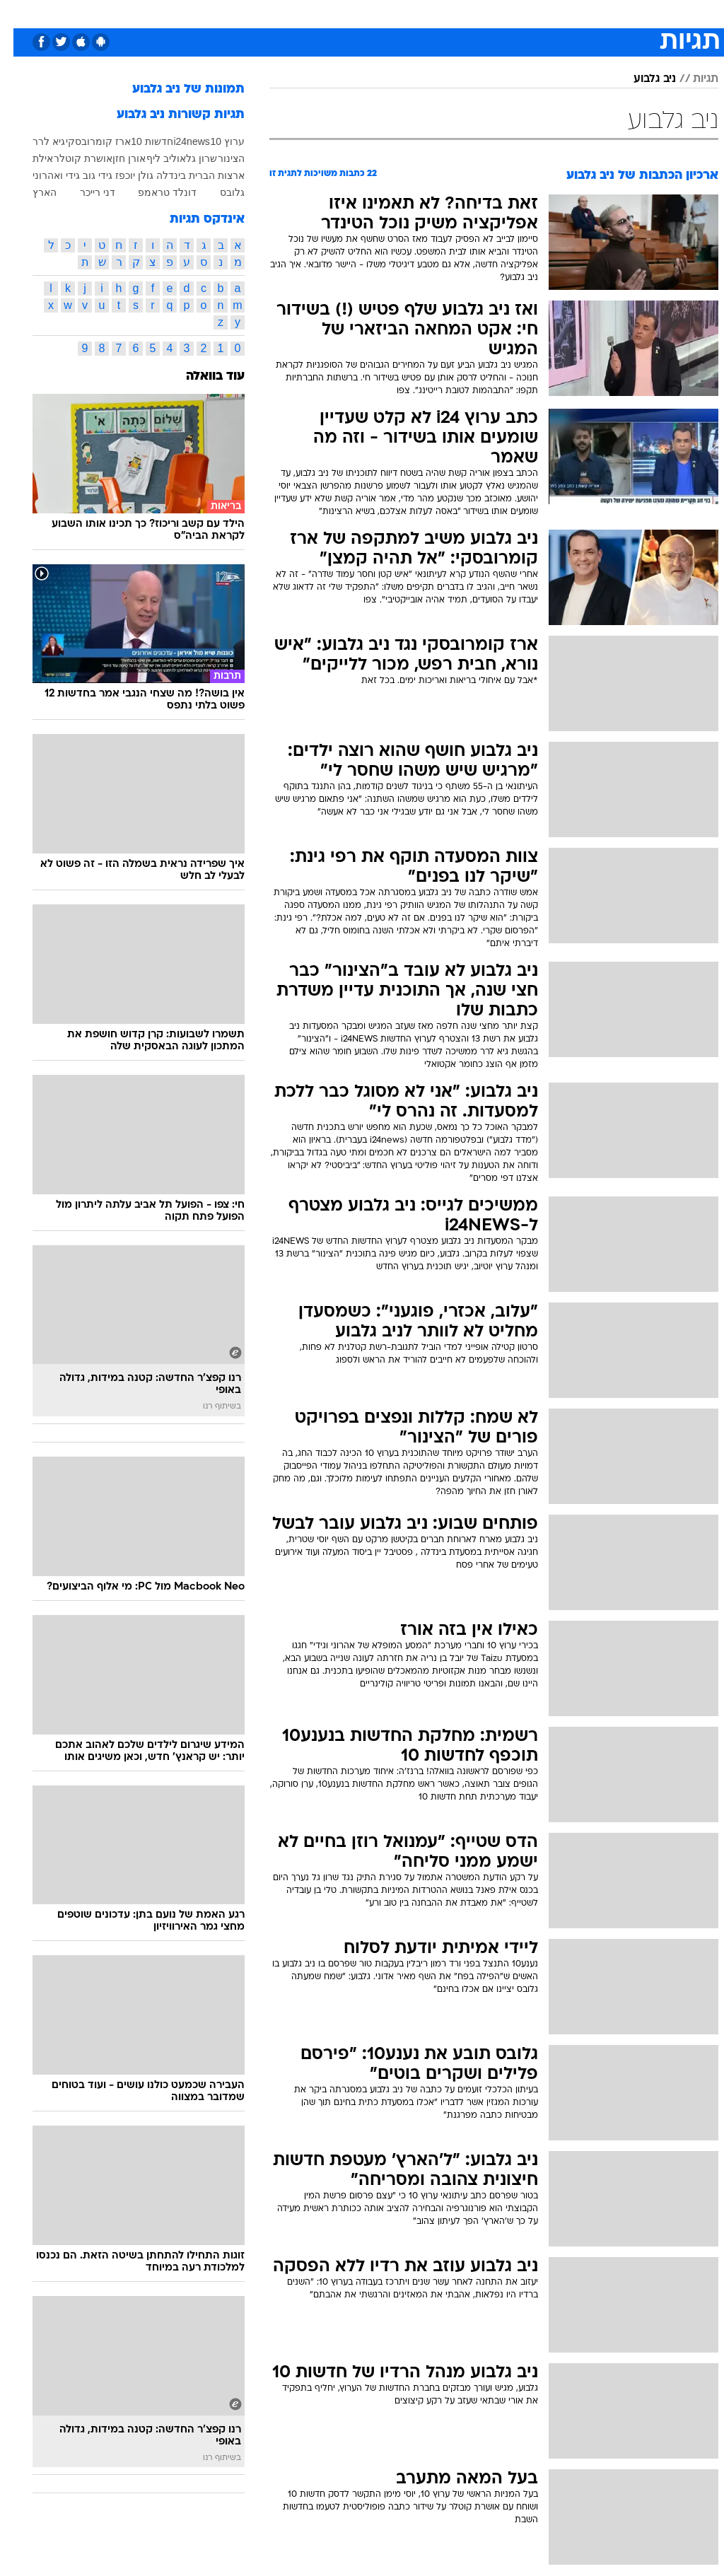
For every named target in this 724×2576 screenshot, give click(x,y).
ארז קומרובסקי (84, 141)
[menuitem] (534, 13)
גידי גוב (84, 175)
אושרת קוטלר (69, 158)
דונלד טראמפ (153, 192)
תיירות (302, 13)
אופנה (206, 13)
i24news (178, 141)
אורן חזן (115, 158)
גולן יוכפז (121, 175)
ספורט (543, 13)
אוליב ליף (153, 158)
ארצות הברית (203, 175)
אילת (29, 158)
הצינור (217, 158)
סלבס (459, 13)
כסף (422, 13)
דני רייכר (84, 192)
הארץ (31, 192)
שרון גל (188, 158)
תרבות (500, 13)
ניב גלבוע (641, 79)
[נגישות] (19, 13)
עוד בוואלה (202, 377)
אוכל (387, 13)
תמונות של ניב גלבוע (175, 89)
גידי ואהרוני (42, 175)
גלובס (218, 192)
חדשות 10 (138, 141)
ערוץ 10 (214, 141)
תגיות (692, 79)
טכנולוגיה (253, 13)
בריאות (346, 13)
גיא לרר (35, 141)
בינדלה (158, 175)
